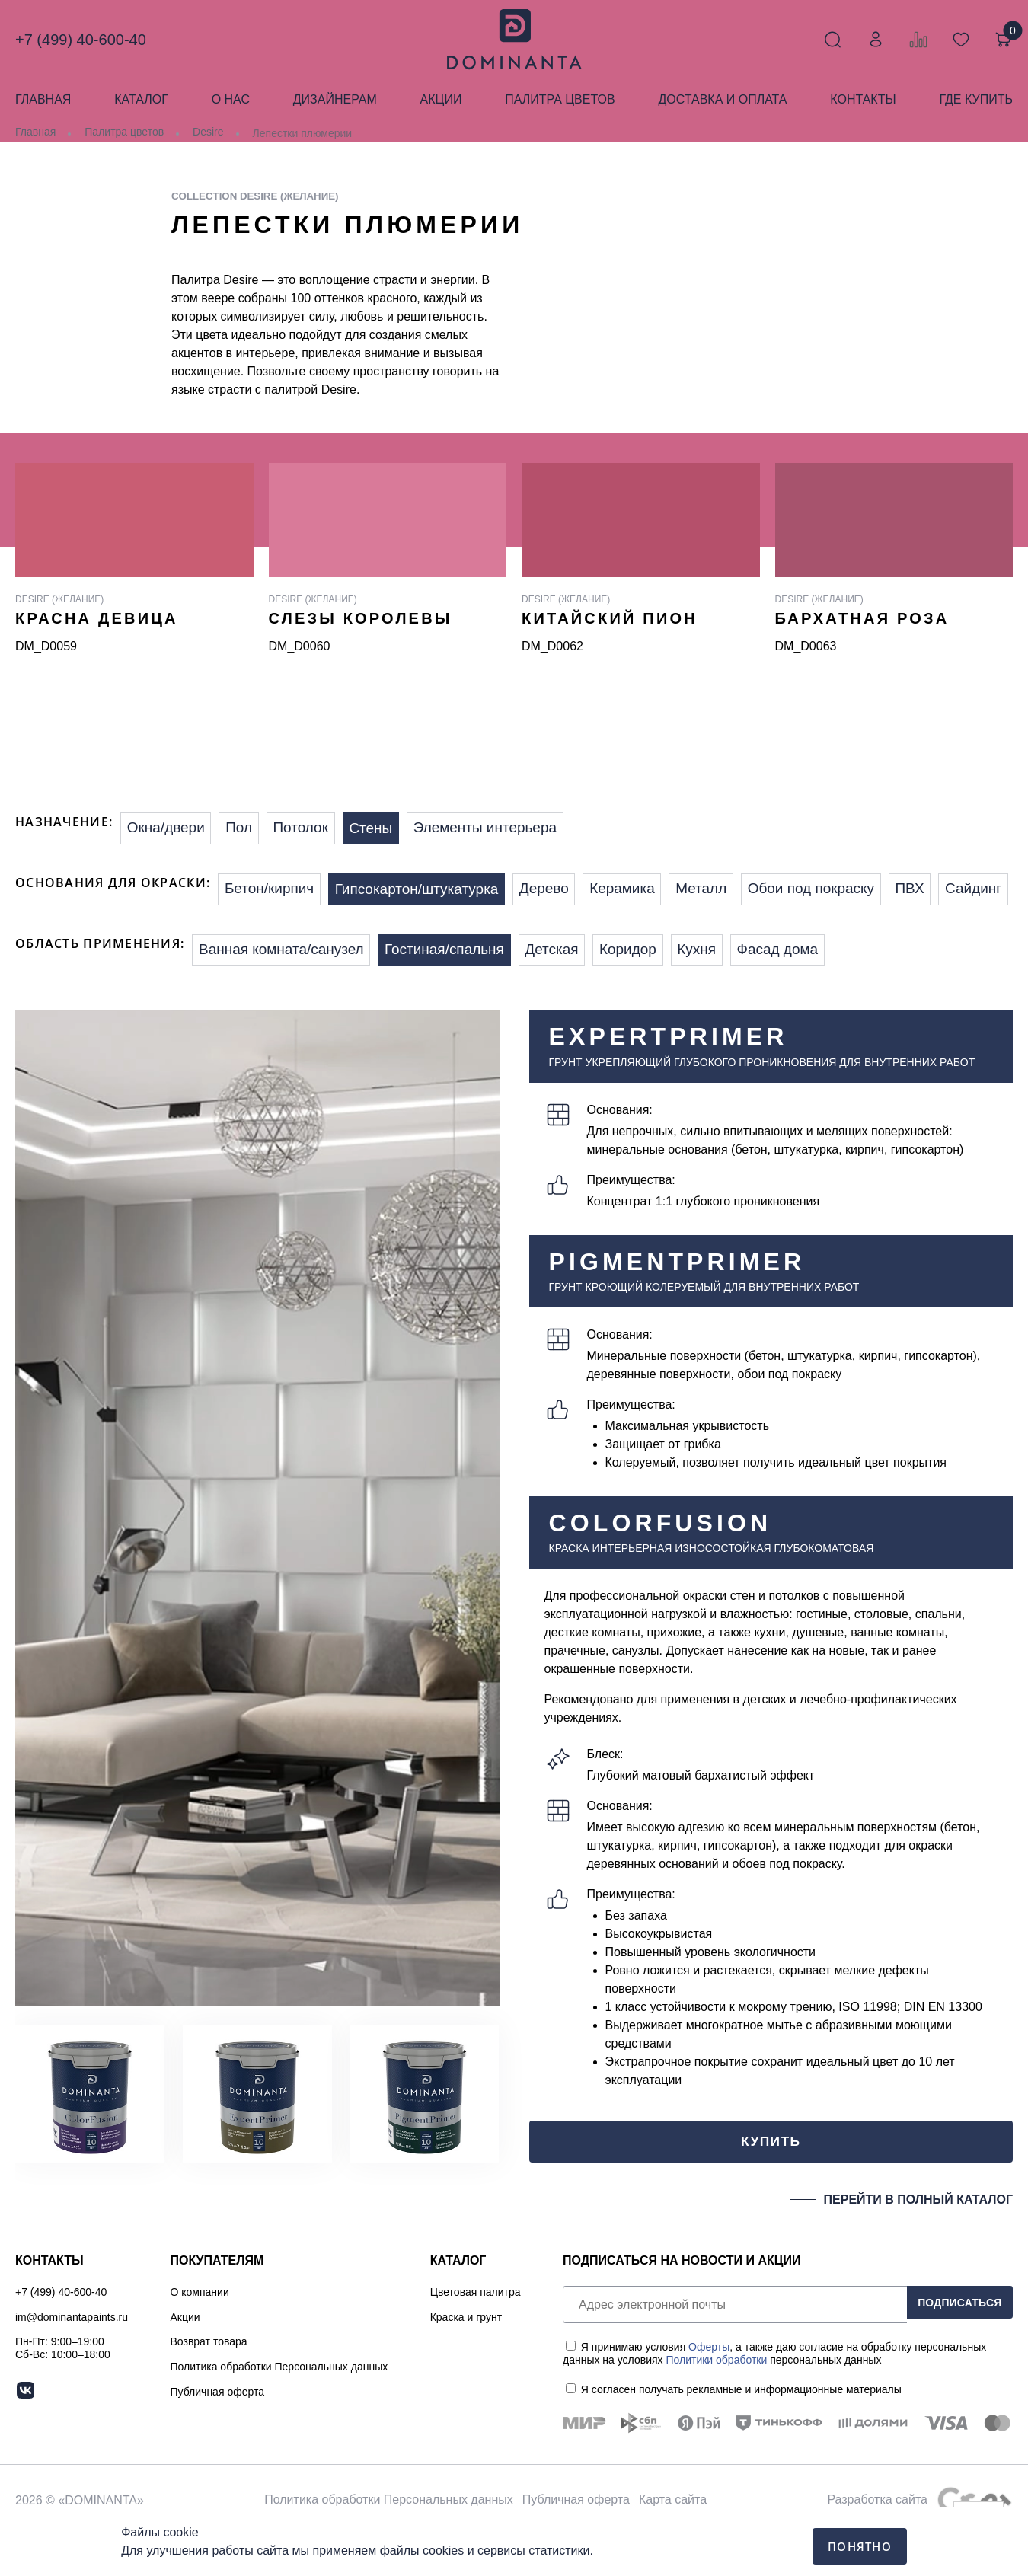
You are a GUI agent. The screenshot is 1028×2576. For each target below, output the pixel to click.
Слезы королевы (360, 618)
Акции (441, 99)
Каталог (141, 99)
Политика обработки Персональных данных (279, 2407)
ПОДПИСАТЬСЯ (952, 2344)
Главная (43, 99)
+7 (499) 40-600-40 (80, 39)
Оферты (708, 2388)
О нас (231, 99)
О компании (200, 2332)
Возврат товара (209, 2382)
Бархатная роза (862, 618)
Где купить (975, 99)
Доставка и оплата (722, 99)
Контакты (863, 99)
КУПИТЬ (770, 2178)
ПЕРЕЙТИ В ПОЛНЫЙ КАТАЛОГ (918, 2239)
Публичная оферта (218, 2432)
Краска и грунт (466, 2357)
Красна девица (96, 618)
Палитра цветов (560, 99)
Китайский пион (610, 618)
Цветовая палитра (475, 2332)
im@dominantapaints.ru (71, 2357)
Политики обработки (716, 2401)
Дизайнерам (335, 99)
